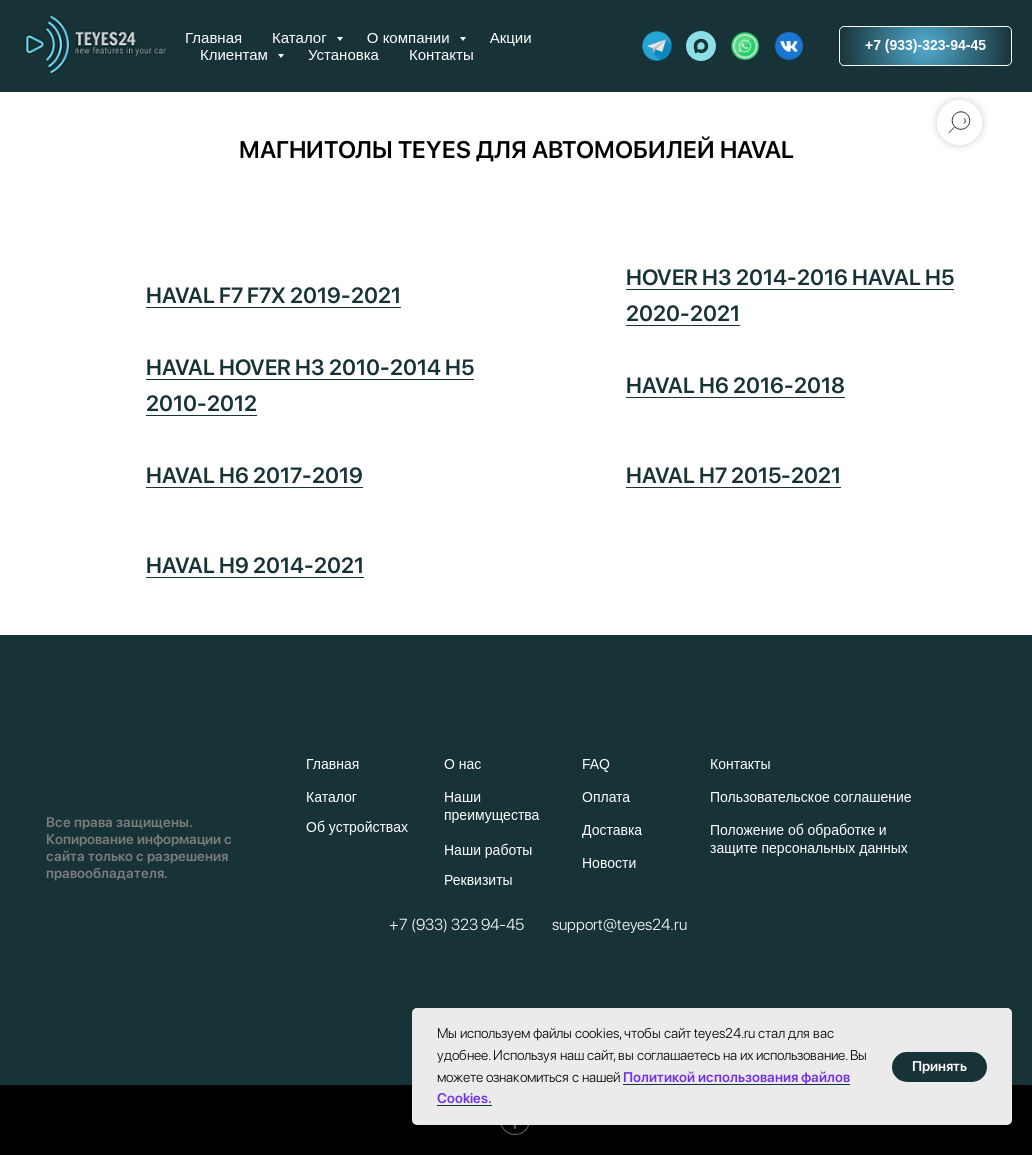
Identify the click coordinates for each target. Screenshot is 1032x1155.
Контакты (441, 54)
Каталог (301, 37)
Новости (609, 863)
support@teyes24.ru (619, 924)
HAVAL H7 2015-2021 (733, 475)
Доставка (612, 830)
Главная (213, 37)
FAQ (596, 764)
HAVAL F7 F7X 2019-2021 (273, 295)
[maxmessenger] (701, 46)
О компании (410, 37)
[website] (657, 46)
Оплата (606, 797)
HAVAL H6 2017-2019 (254, 475)
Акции (511, 37)
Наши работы (488, 850)
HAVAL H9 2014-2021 (255, 565)
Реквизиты (478, 880)
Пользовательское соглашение (811, 797)
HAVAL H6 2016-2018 (735, 385)
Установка (343, 54)
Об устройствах (357, 827)
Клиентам (236, 54)
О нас (462, 764)
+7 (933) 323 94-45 (456, 924)
